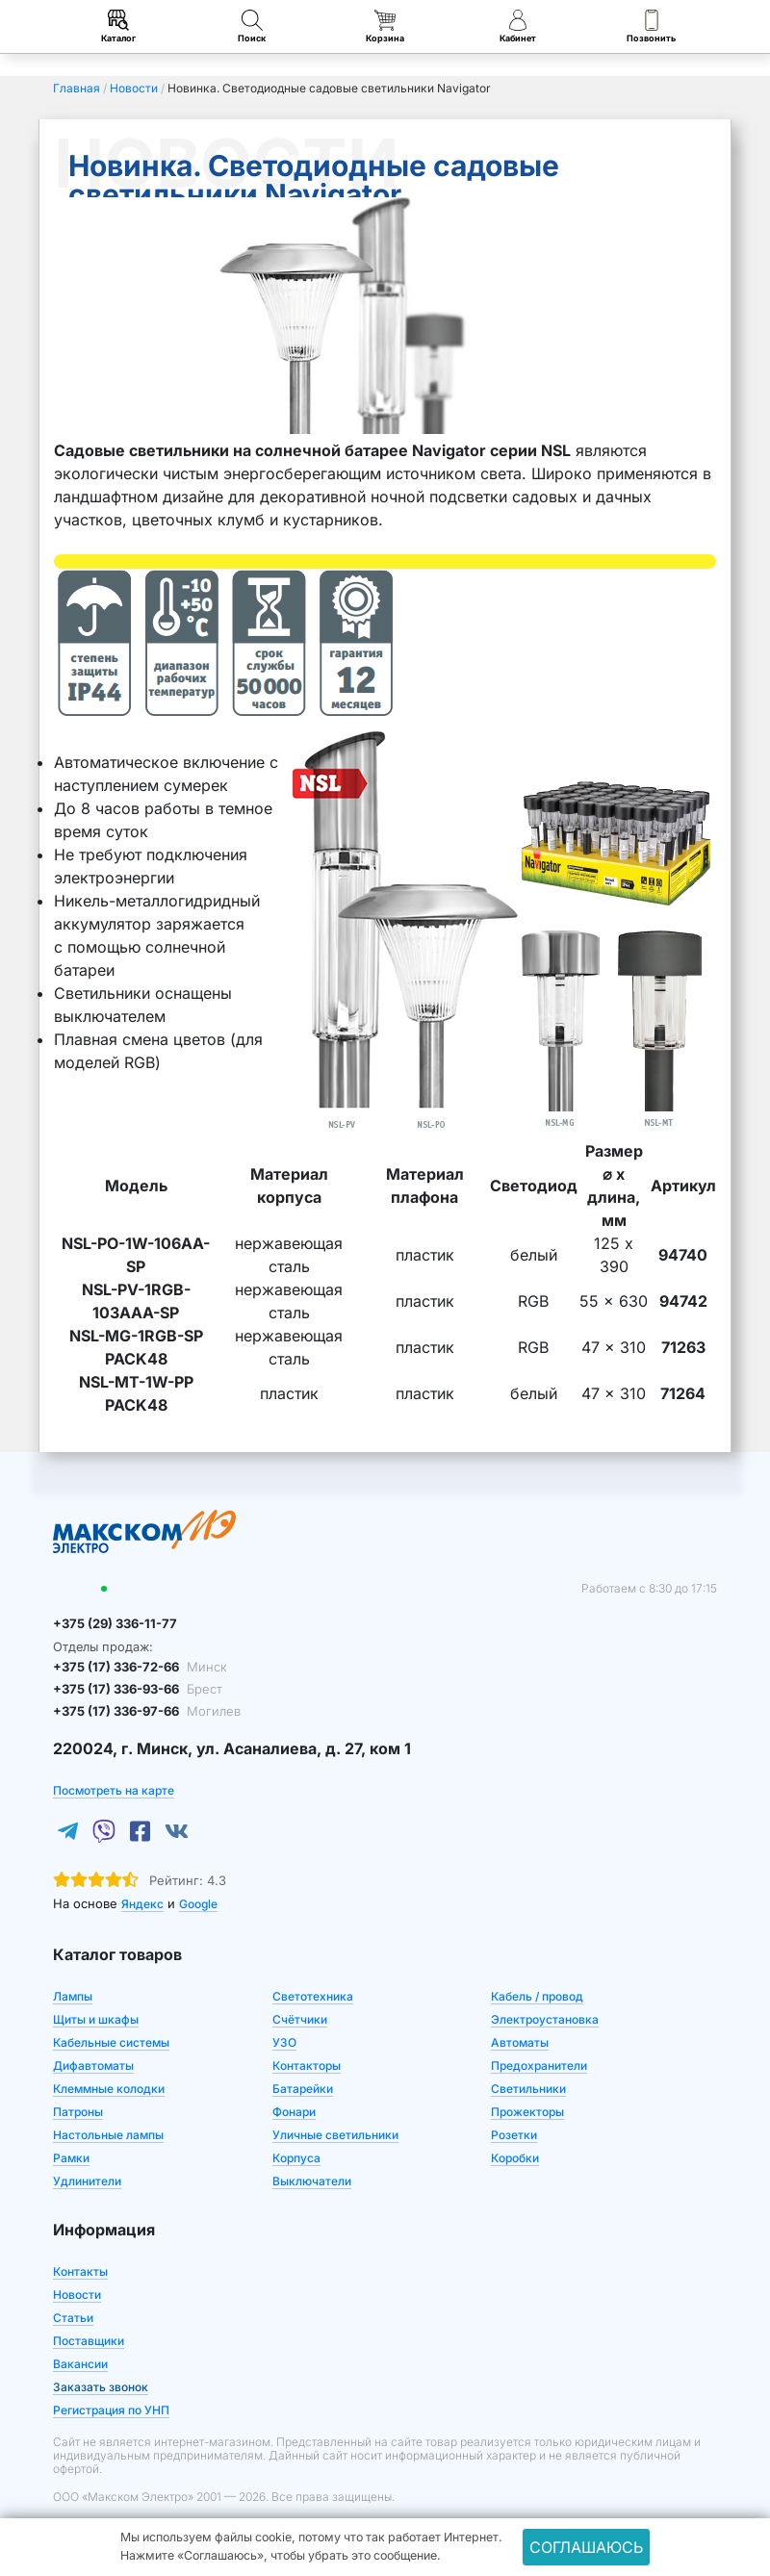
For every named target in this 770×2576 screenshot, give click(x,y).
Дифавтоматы (93, 2065)
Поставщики (88, 2341)
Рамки (71, 2158)
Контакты (80, 2271)
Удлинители (87, 2181)
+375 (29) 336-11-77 (115, 1623)
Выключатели (311, 2181)
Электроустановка (545, 2019)
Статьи (73, 2317)
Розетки (514, 2135)
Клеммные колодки (109, 2088)
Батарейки (302, 2088)
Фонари (294, 2111)
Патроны (78, 2111)
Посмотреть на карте (113, 1790)
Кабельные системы (111, 2042)
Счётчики (299, 2019)
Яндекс (142, 1904)
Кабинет (517, 26)
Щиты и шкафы (96, 2019)
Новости (77, 2294)
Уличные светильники (335, 2135)
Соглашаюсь (586, 2547)
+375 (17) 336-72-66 (140, 1666)
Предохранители (539, 2065)
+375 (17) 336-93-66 (137, 1688)
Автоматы (520, 2042)
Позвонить (651, 26)
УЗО (284, 2042)
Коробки (515, 2158)
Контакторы (306, 2065)
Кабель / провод (537, 1996)
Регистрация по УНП (111, 2410)
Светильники (528, 2088)
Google (198, 1904)
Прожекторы (527, 2111)
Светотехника (312, 1996)
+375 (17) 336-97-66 (147, 1711)
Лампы (72, 1996)
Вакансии (80, 2364)
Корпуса (296, 2158)
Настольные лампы (108, 2135)
